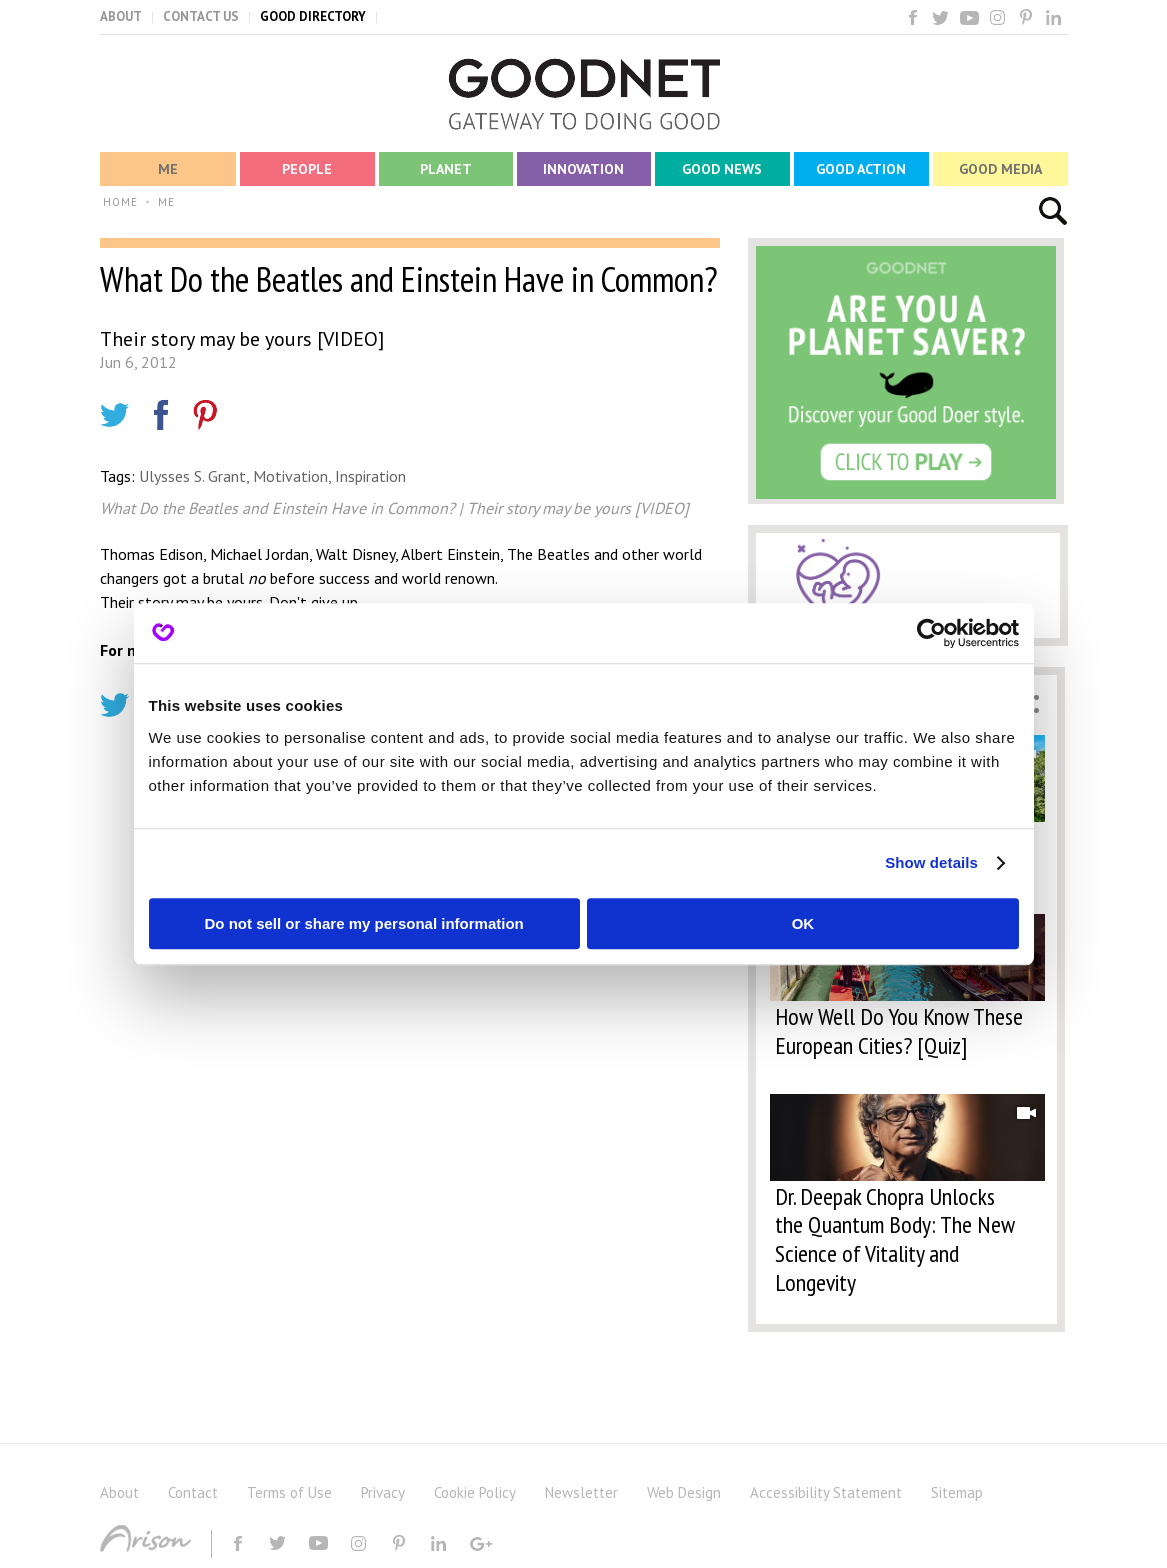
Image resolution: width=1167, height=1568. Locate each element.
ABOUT (121, 16)
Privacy (383, 1492)
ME (166, 202)
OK (803, 923)
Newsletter (581, 1492)
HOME (120, 202)
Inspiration (370, 476)
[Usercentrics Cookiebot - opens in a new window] (931, 633)
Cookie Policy (475, 1492)
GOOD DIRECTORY (313, 16)
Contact (193, 1492)
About (119, 1492)
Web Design (684, 1492)
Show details (931, 862)
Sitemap (957, 1492)
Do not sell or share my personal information (364, 923)
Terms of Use (289, 1492)
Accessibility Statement (826, 1492)
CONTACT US (201, 16)
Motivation (290, 476)
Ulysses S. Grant (192, 476)
